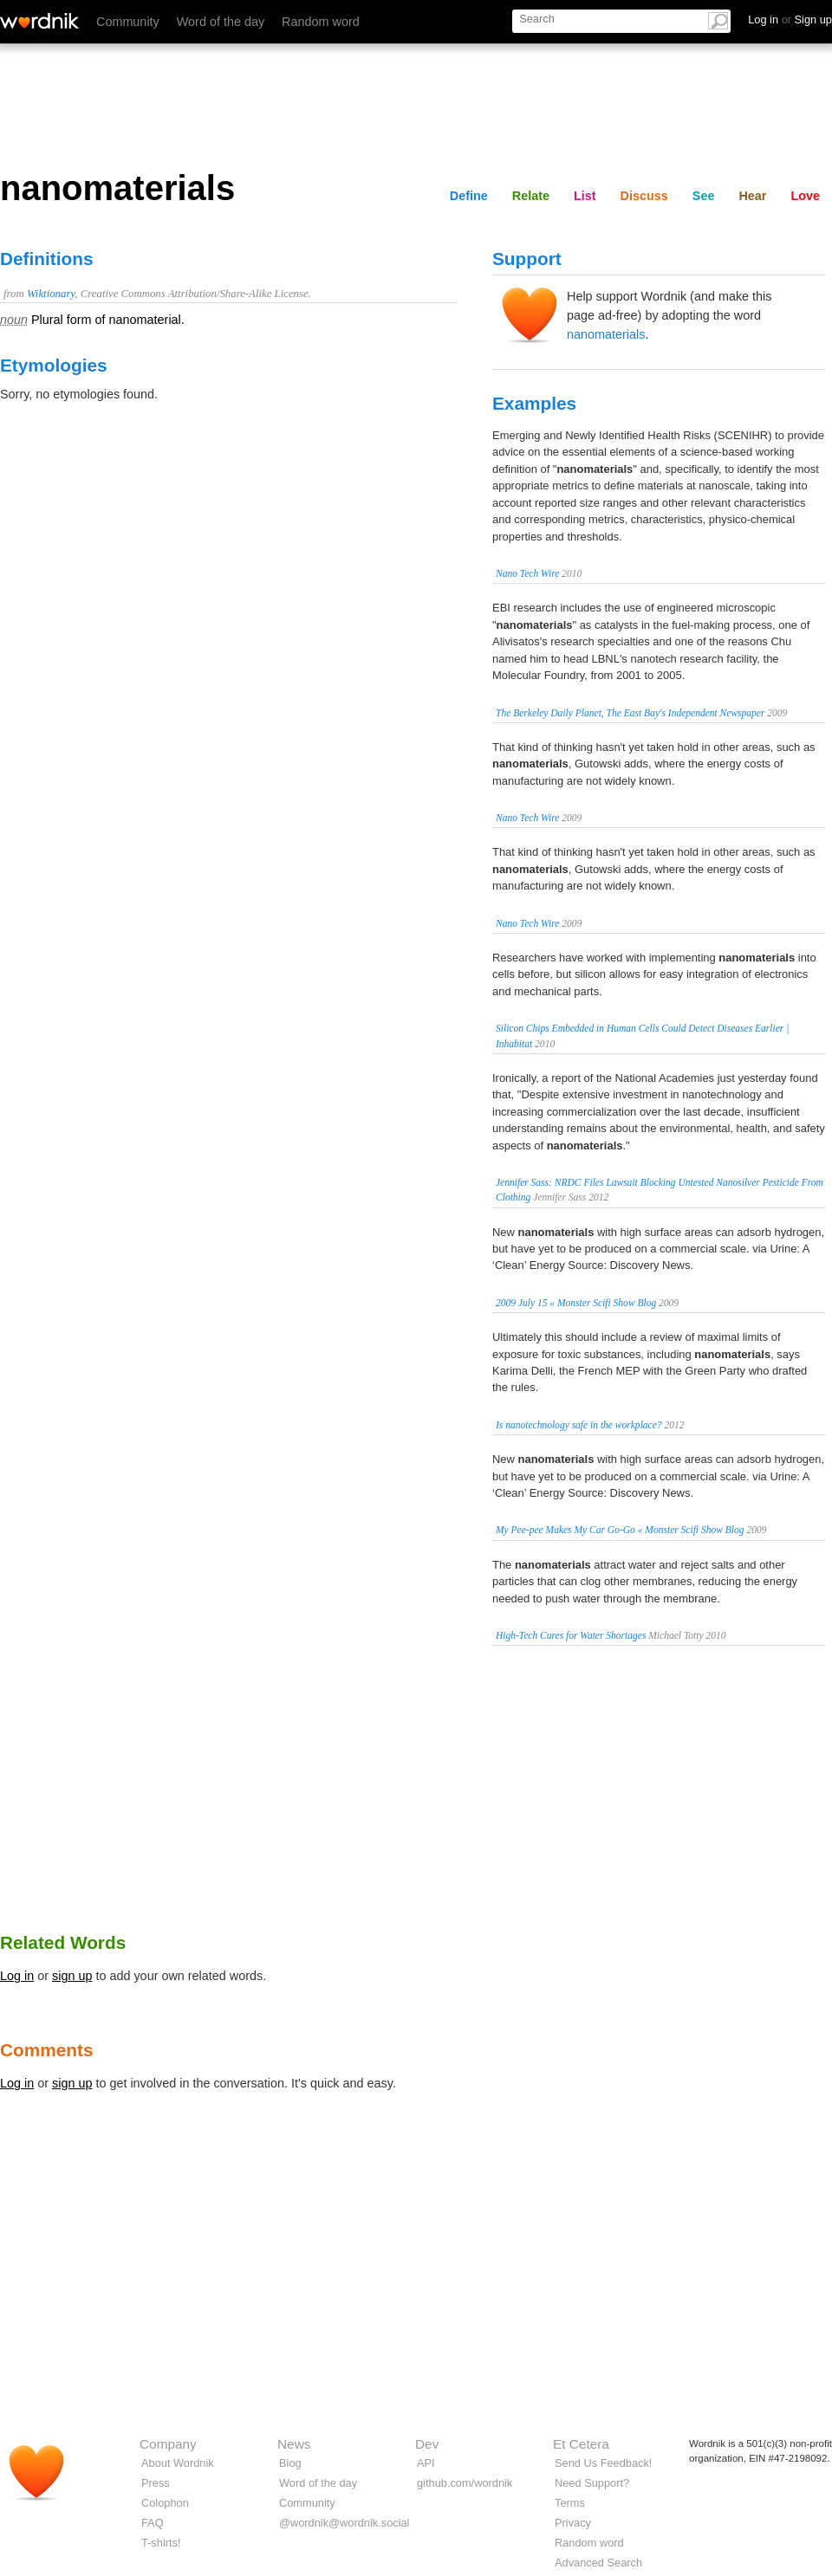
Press (155, 2482)
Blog (290, 2462)
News (293, 2444)
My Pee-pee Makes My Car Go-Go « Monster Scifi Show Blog (620, 1529)
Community (127, 22)
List (585, 196)
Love (805, 196)
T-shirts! (161, 2542)
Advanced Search (598, 2562)
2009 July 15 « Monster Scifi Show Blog (576, 1303)
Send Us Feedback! (603, 2462)
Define (469, 196)
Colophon (165, 2502)
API (426, 2462)
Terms (570, 2502)
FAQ (152, 2522)
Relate (530, 196)
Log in (17, 1976)
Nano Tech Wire (527, 573)
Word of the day (220, 22)
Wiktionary (51, 294)
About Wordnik (177, 2462)
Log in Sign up (790, 19)
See (703, 196)
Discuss (644, 196)
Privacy (573, 2522)
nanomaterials (606, 334)
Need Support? (592, 2482)
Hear (752, 196)
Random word (321, 22)
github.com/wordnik (464, 2482)
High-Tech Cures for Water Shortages (571, 1635)
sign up (72, 1976)
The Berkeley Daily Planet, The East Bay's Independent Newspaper (630, 713)
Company (168, 2444)
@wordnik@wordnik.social (344, 2522)
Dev (427, 2444)
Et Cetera (581, 2444)
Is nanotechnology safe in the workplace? (579, 1425)
